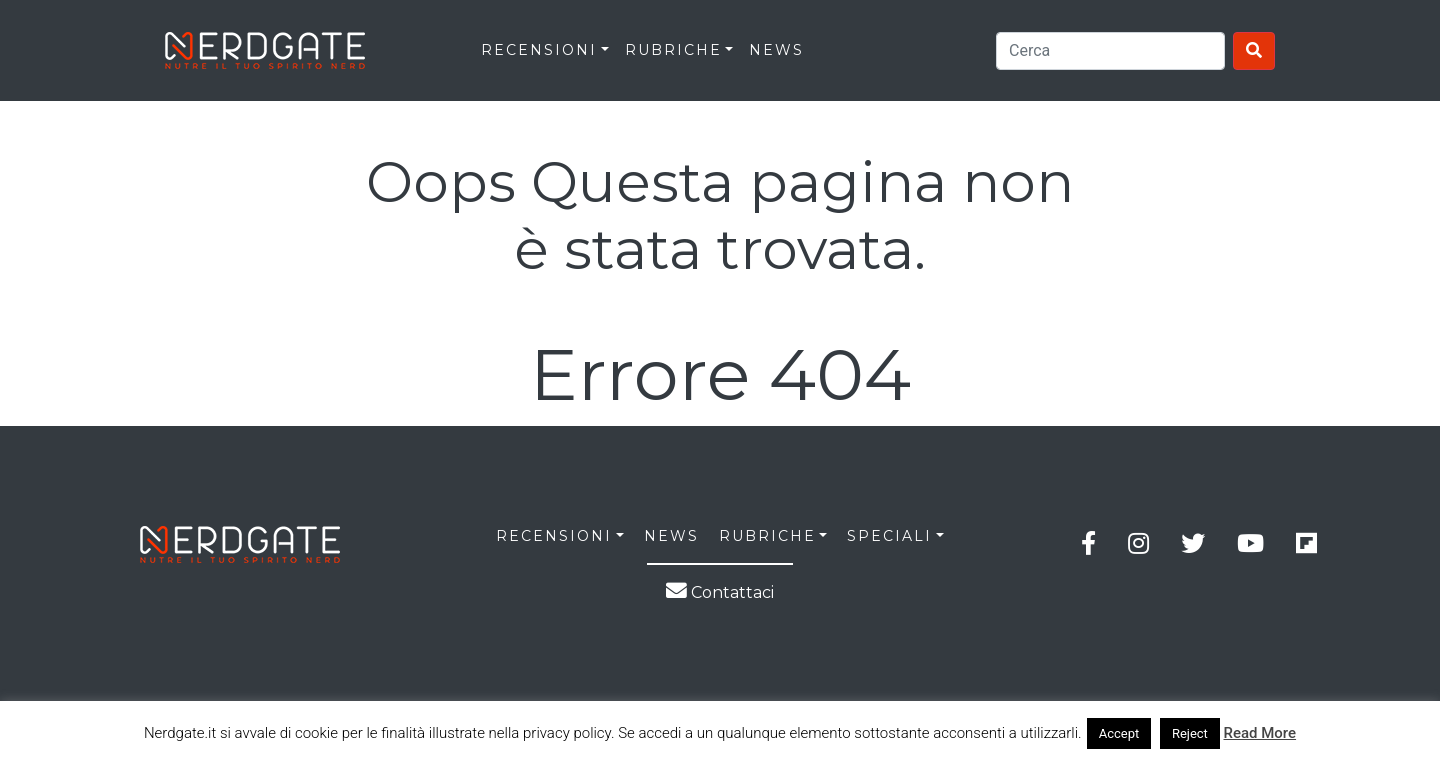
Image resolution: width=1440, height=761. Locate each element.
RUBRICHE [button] (767, 536)
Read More (1260, 733)
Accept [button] (1119, 733)
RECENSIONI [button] (554, 536)
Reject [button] (1190, 733)
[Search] (1110, 51)
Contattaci (720, 592)
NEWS (671, 536)
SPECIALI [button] (889, 536)
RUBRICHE (673, 50)
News (776, 50)
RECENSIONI (539, 50)
